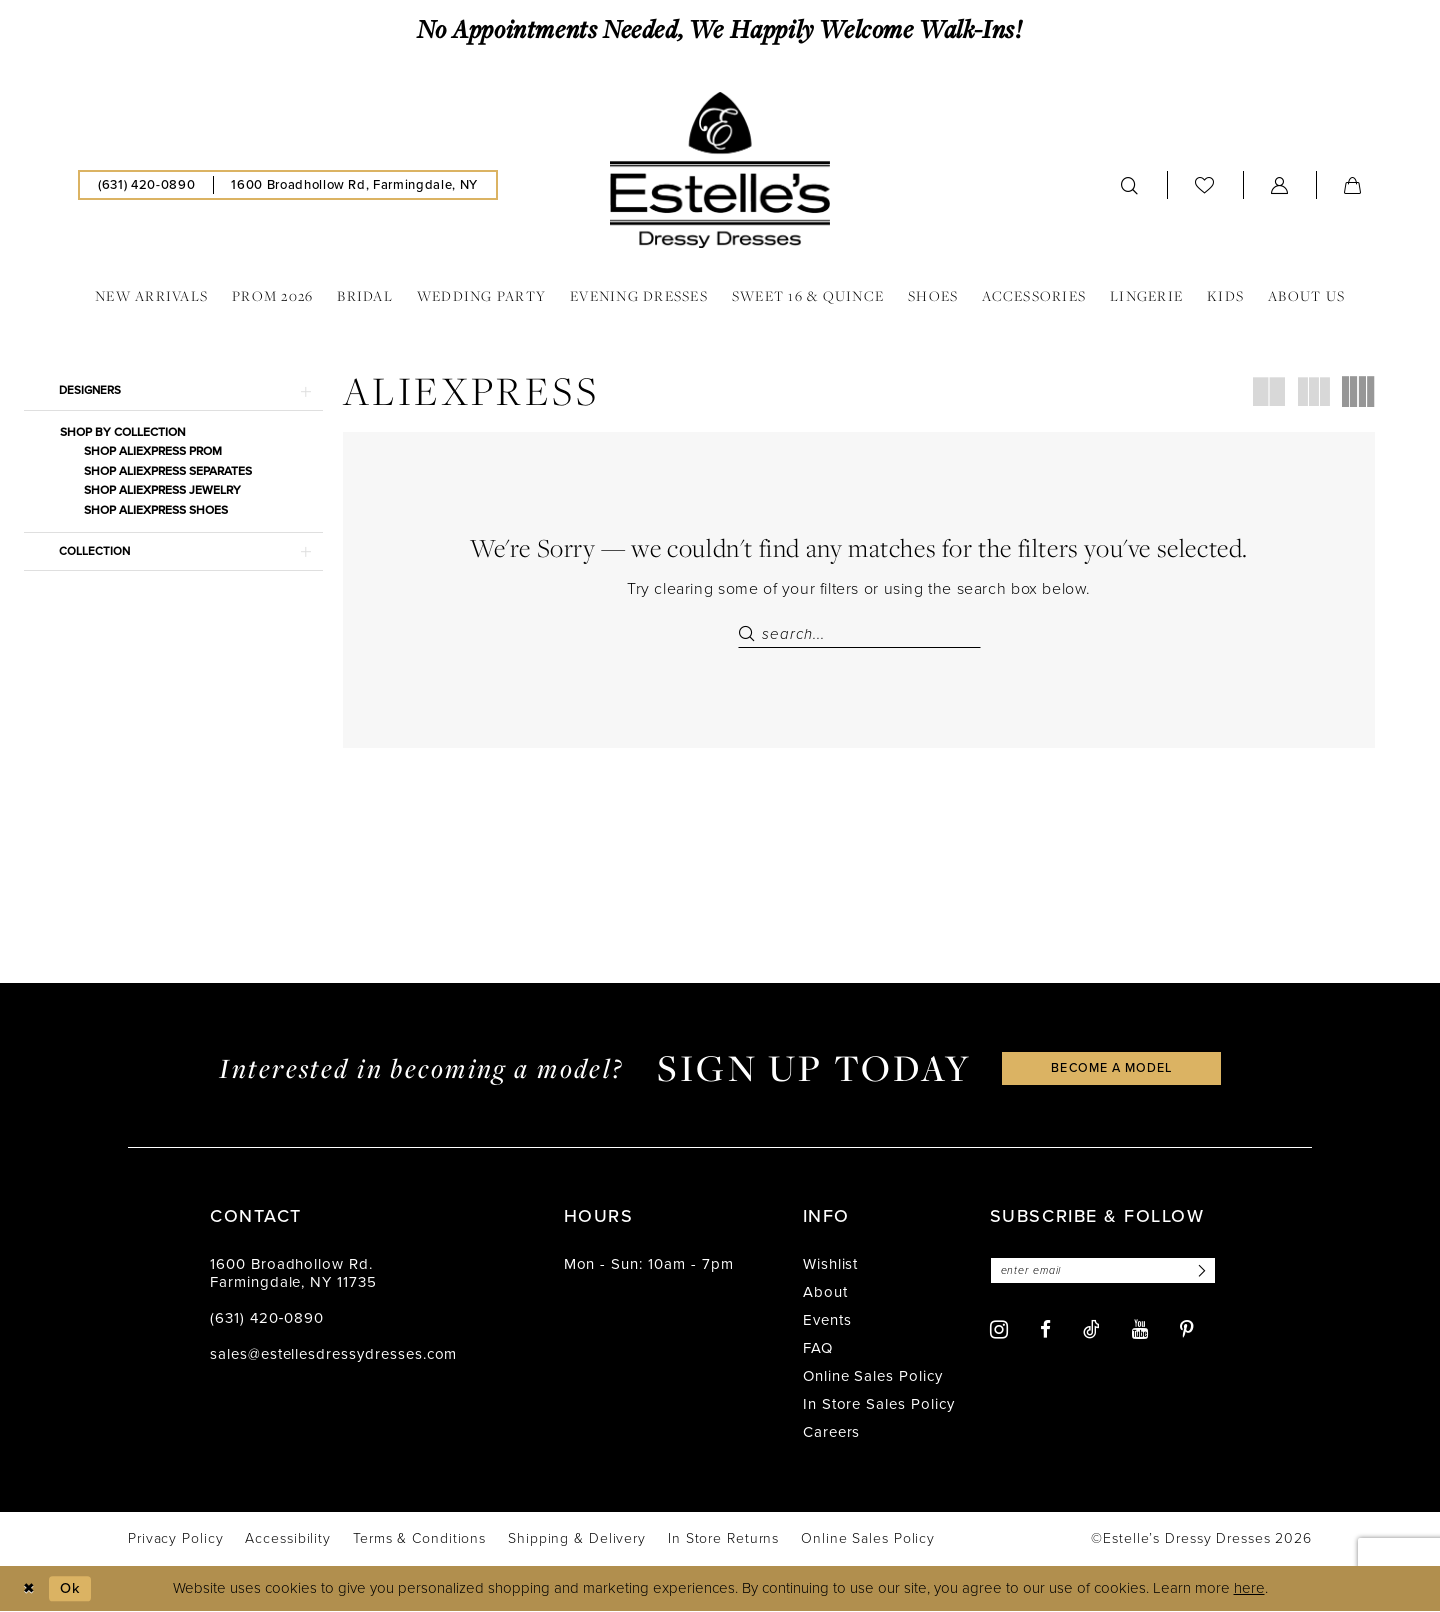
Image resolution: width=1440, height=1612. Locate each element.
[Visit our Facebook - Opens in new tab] (1045, 1331)
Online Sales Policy (873, 1378)
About (825, 1294)
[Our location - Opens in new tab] (354, 185)
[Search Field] (859, 634)
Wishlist (831, 1266)
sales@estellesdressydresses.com (333, 1356)
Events (827, 1322)
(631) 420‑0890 (267, 1320)
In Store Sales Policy (879, 1406)
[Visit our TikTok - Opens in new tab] (1091, 1331)
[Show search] (1130, 185)
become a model (1112, 1069)
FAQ (818, 1350)
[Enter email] (1107, 1272)
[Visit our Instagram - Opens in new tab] (999, 1331)
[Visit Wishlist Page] (1205, 184)
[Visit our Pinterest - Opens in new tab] (1187, 1331)
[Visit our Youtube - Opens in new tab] (1140, 1331)
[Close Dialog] (29, 1589)
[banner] (720, 170)
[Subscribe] (1208, 1272)
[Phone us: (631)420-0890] (146, 185)
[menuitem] (146, 185)
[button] (1280, 185)
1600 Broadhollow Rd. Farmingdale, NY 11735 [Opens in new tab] (293, 1275)
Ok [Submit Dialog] (73, 1589)
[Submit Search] (750, 634)
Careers (832, 1434)
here (1249, 1590)
